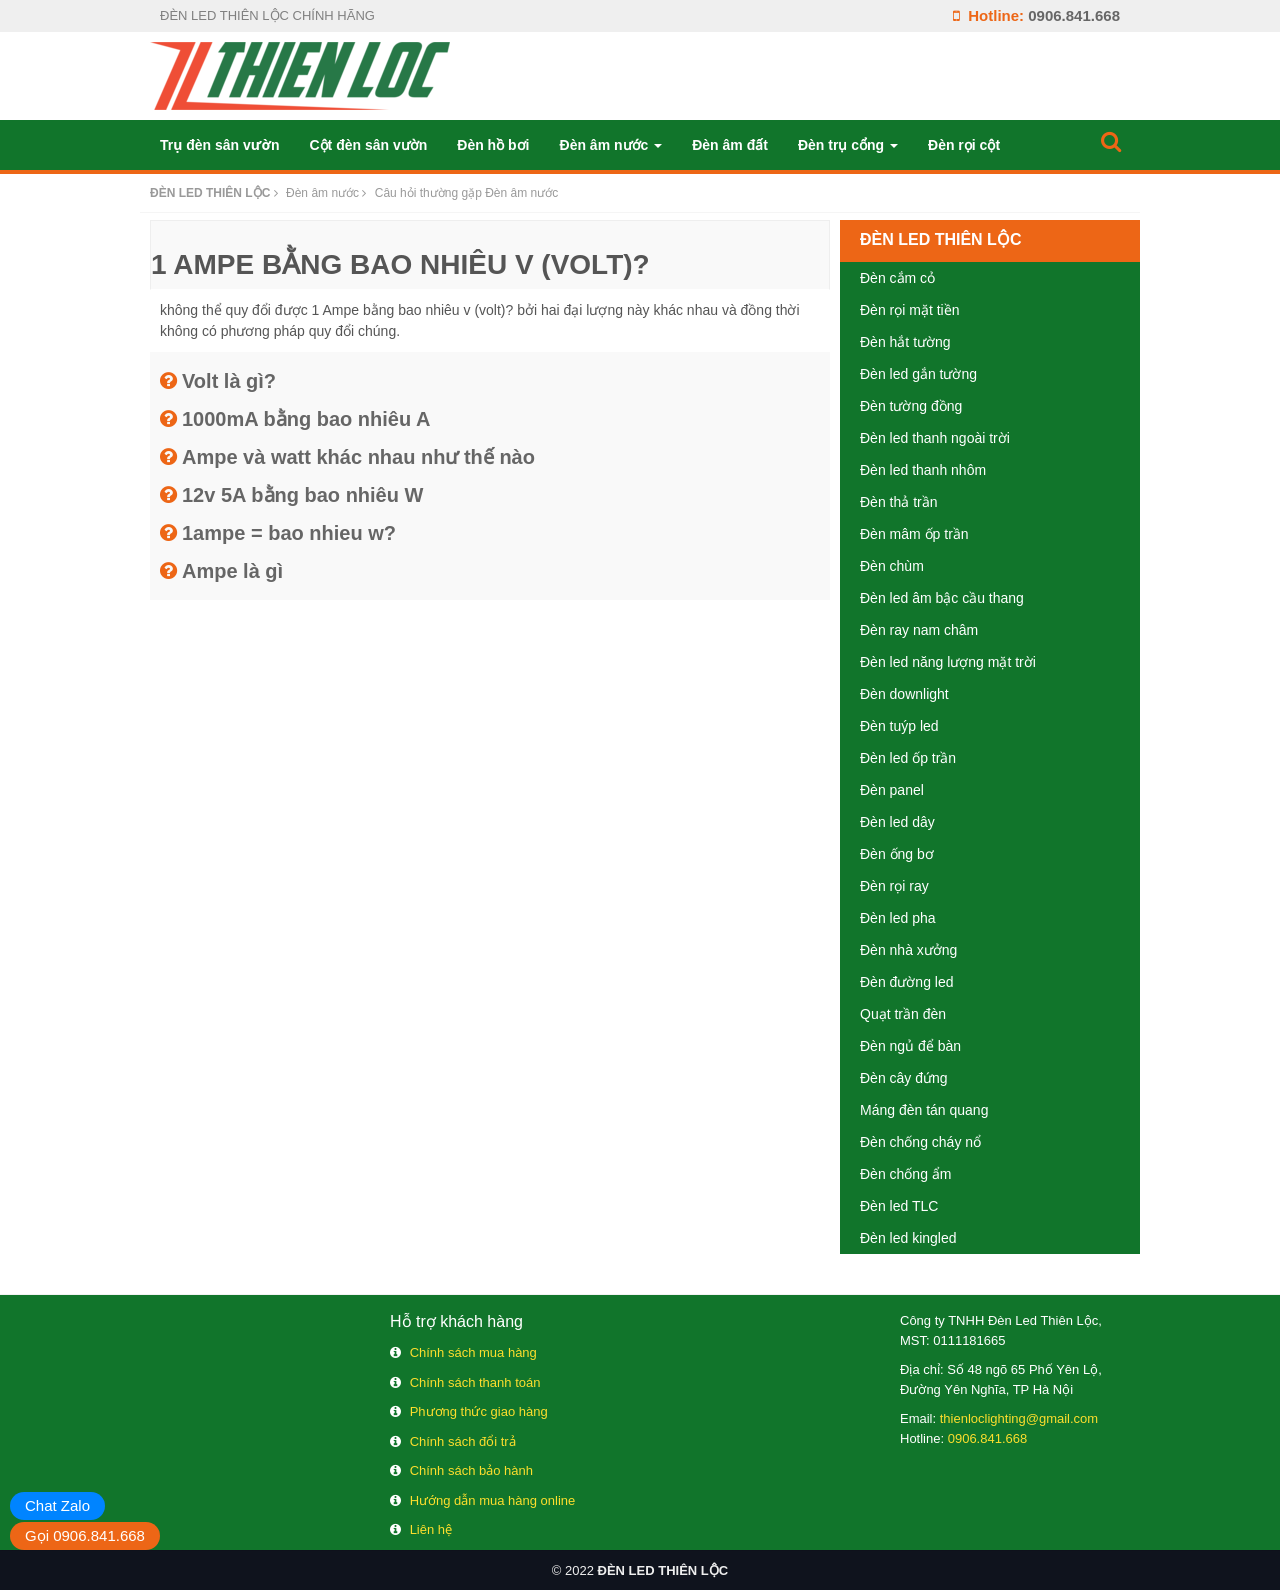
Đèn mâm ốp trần (914, 534)
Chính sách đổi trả (463, 1441)
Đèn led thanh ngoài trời (935, 438)
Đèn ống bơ (897, 854)
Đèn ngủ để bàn (910, 1046)
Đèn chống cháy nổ (920, 1142)
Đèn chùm (892, 566)
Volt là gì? (229, 381)
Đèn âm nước (611, 145)
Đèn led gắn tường (918, 374)
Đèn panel (892, 790)
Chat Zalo (57, 1505)
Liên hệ (431, 1529)
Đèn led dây (897, 822)
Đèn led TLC (899, 1206)
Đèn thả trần (898, 502)
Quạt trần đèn (903, 1014)
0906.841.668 (1074, 15)
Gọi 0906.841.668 (85, 1535)
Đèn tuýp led (899, 726)
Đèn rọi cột (964, 145)
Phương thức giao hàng (479, 1411)
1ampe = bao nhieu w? (289, 533)
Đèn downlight (904, 694)
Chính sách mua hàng (473, 1352)
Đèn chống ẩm (905, 1174)
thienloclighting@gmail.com (1019, 1418)
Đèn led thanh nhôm (923, 470)
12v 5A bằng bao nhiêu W (302, 495)
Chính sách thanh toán (475, 1382)
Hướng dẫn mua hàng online (493, 1500)
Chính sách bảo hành (471, 1470)
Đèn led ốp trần (908, 758)
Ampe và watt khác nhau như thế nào (358, 457)
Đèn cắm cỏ (897, 278)
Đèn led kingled (908, 1238)
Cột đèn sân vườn (368, 145)
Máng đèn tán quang (924, 1110)
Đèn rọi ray (894, 886)
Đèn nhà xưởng (908, 950)
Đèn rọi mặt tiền (909, 310)
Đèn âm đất (730, 145)
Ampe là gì (232, 571)
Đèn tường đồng (911, 406)
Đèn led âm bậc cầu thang (942, 598)
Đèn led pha (898, 918)
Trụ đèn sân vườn (219, 145)
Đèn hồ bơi (493, 145)
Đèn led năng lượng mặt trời (948, 662)
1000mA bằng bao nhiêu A (306, 419)
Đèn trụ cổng (848, 145)
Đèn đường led (907, 982)
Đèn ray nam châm (919, 630)
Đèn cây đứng (904, 1078)
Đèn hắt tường (905, 342)
